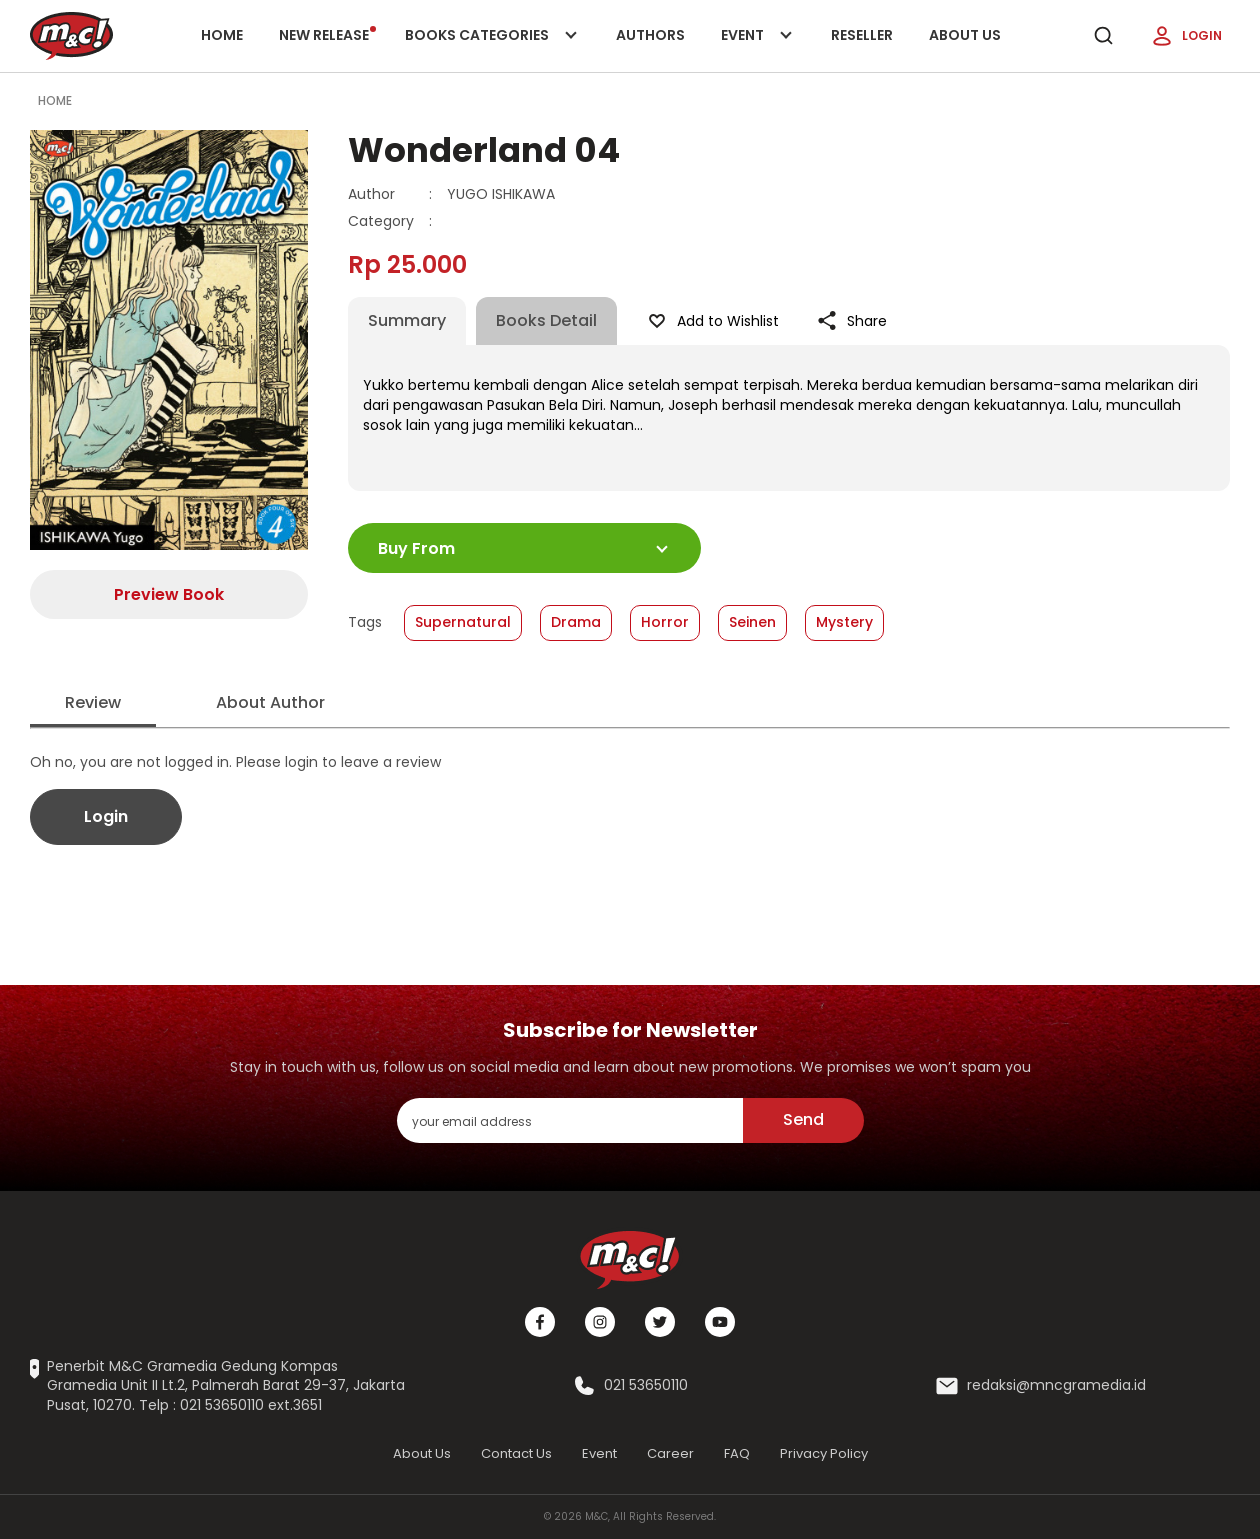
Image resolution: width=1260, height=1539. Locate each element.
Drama (576, 622)
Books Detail (546, 320)
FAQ (737, 1453)
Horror (665, 622)
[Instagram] (600, 1322)
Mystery (844, 622)
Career (670, 1453)
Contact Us (516, 1453)
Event (758, 48)
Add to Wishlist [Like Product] (712, 321)
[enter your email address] (570, 1120)
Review (93, 702)
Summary (407, 320)
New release (327, 35)
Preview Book (169, 594)
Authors (650, 35)
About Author (270, 702)
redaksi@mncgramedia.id (1056, 1385)
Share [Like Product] (851, 321)
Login (1186, 36)
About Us (965, 35)
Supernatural (463, 622)
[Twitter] (660, 1322)
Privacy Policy (824, 1453)
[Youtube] (720, 1322)
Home (222, 35)
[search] (1103, 36)
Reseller (862, 35)
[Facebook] (540, 1322)
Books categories (487, 48)
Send (803, 1119)
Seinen (752, 622)
